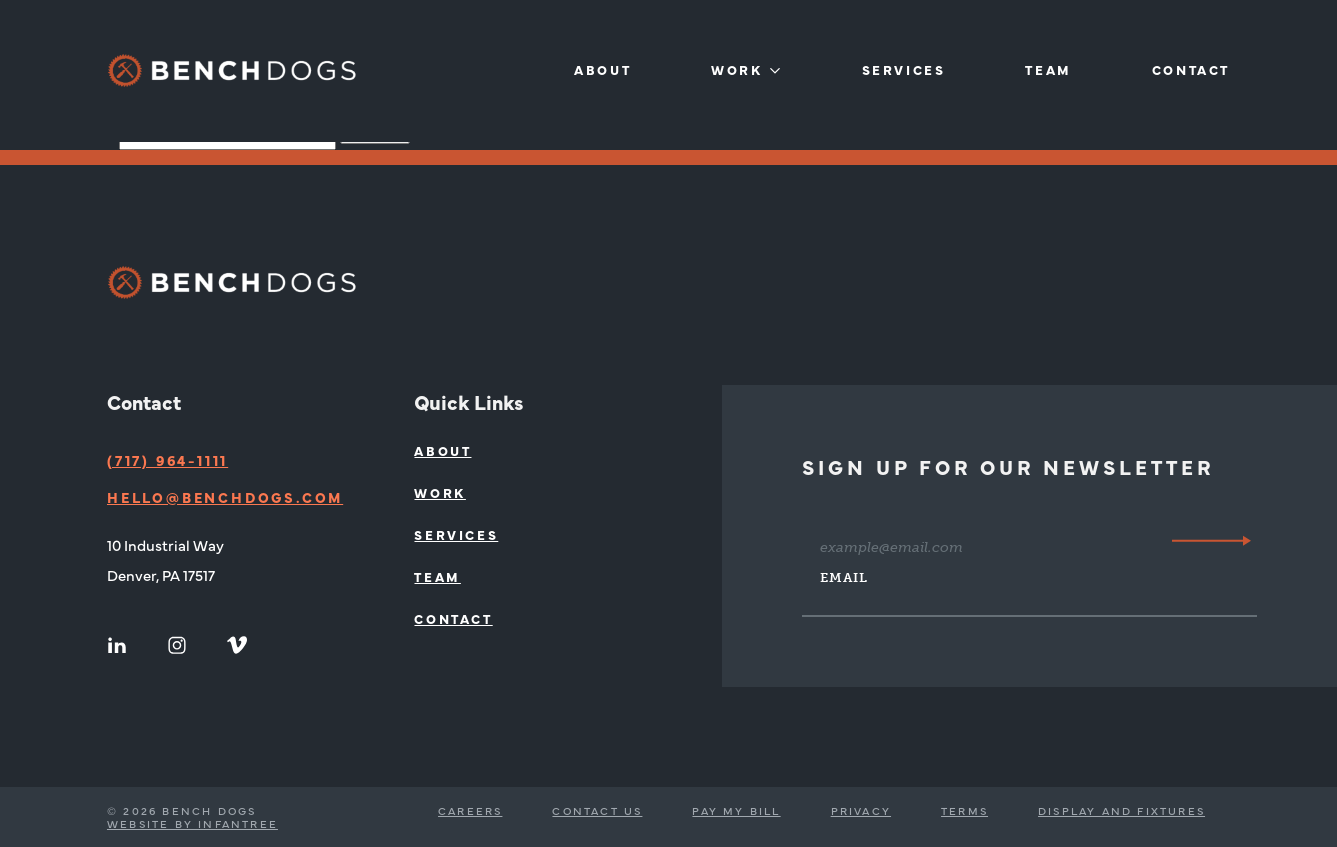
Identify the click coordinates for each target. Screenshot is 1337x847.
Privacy (861, 810)
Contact (1191, 69)
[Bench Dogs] (232, 70)
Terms (964, 810)
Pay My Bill (736, 810)
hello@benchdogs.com (225, 497)
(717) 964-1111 (167, 460)
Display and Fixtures (1121, 810)
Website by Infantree (192, 823)
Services (904, 69)
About (602, 69)
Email (844, 577)
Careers (470, 810)
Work (736, 69)
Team (1048, 69)
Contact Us (597, 810)
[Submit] (1211, 540)
